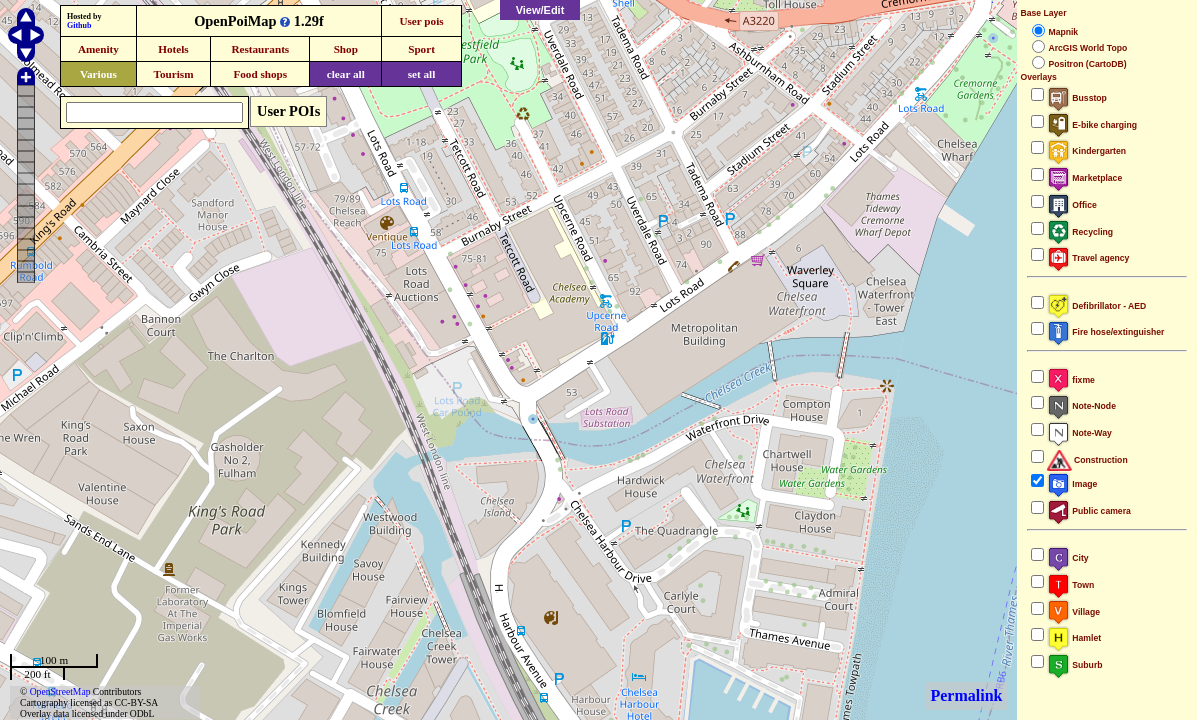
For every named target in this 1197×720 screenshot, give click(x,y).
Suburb (1074, 665)
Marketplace (1084, 178)
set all (422, 74)
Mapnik (1063, 32)
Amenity (98, 49)
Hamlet (1074, 638)
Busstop (1076, 98)
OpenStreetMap (60, 691)
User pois (421, 21)
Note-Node (1081, 406)
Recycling (1080, 232)
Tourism (173, 74)
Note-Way (1079, 433)
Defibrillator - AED (1096, 306)
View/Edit (540, 10)
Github (79, 25)
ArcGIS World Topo (1087, 48)
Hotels (173, 49)
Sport (421, 49)
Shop (346, 49)
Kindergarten (1086, 151)
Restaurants (260, 49)
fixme (1070, 380)
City (1067, 558)
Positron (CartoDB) (1087, 64)
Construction (1087, 460)
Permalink (966, 695)
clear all (346, 74)
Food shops (260, 74)
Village (1073, 612)
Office (1071, 205)
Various (98, 74)
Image (1072, 484)
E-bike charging (1092, 125)
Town (1070, 585)
